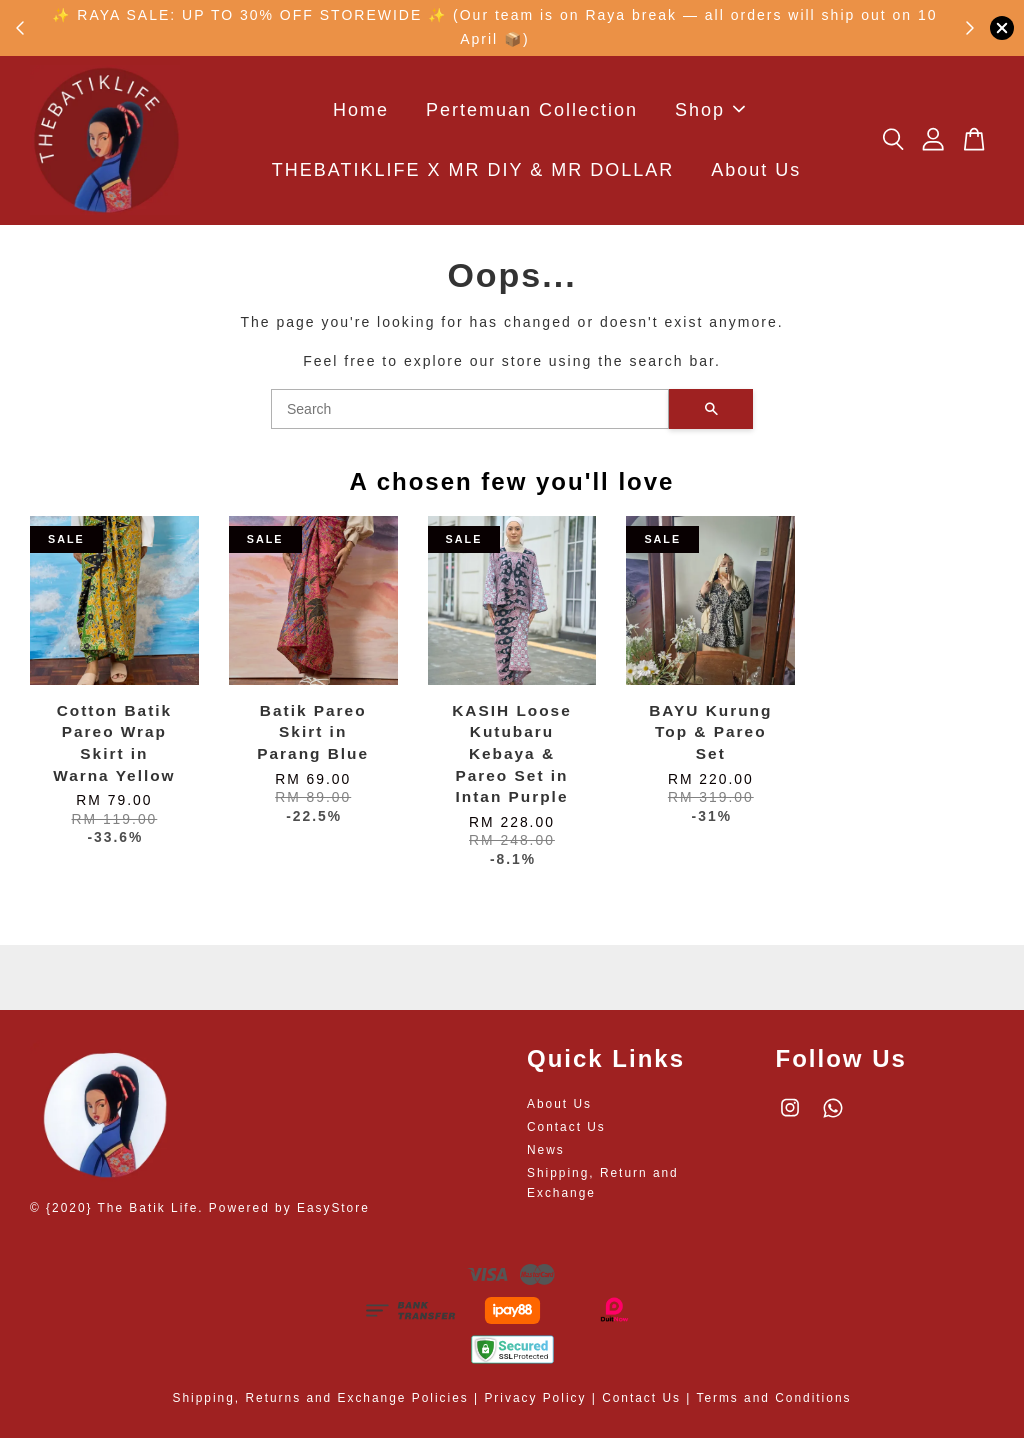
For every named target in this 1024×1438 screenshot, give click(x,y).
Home (361, 110)
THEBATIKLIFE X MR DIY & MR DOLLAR (473, 171)
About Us (756, 171)
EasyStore (333, 1208)
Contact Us (566, 1127)
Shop (710, 110)
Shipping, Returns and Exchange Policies (321, 1398)
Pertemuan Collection (532, 110)
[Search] (470, 409)
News (546, 1150)
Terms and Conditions (773, 1398)
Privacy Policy (535, 1398)
